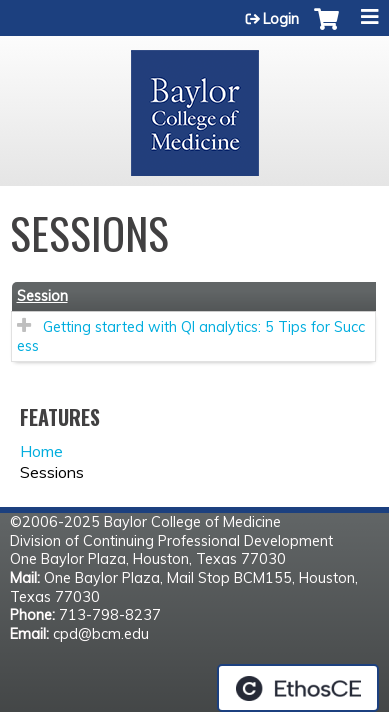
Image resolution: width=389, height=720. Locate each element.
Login (281, 19)
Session (42, 296)
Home (41, 451)
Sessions (52, 472)
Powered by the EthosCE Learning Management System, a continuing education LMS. (298, 688)
